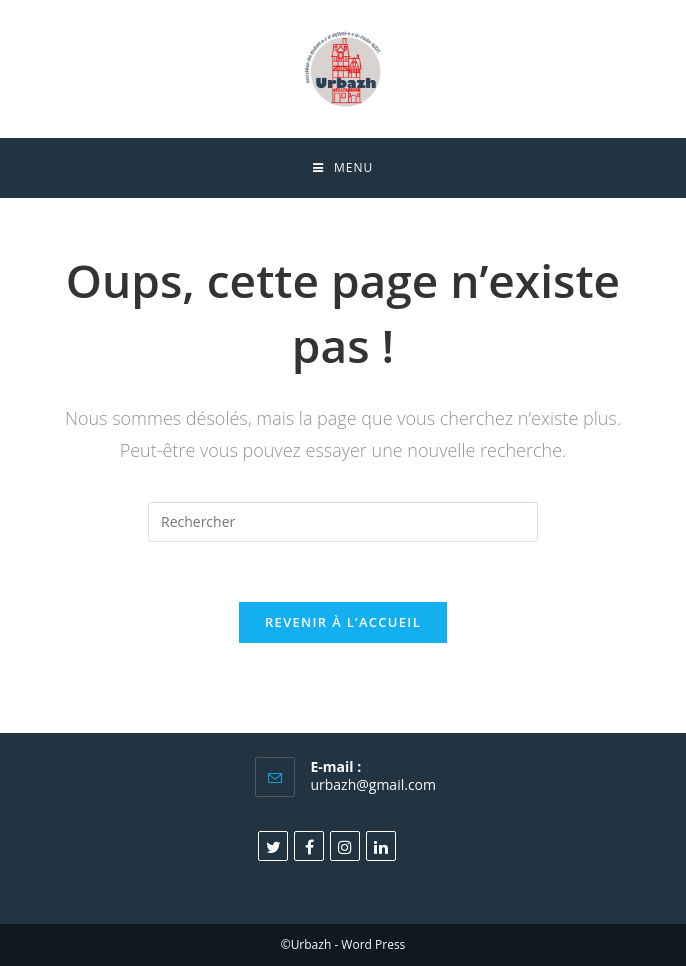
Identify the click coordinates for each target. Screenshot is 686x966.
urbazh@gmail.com (373, 784)
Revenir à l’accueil (343, 622)
